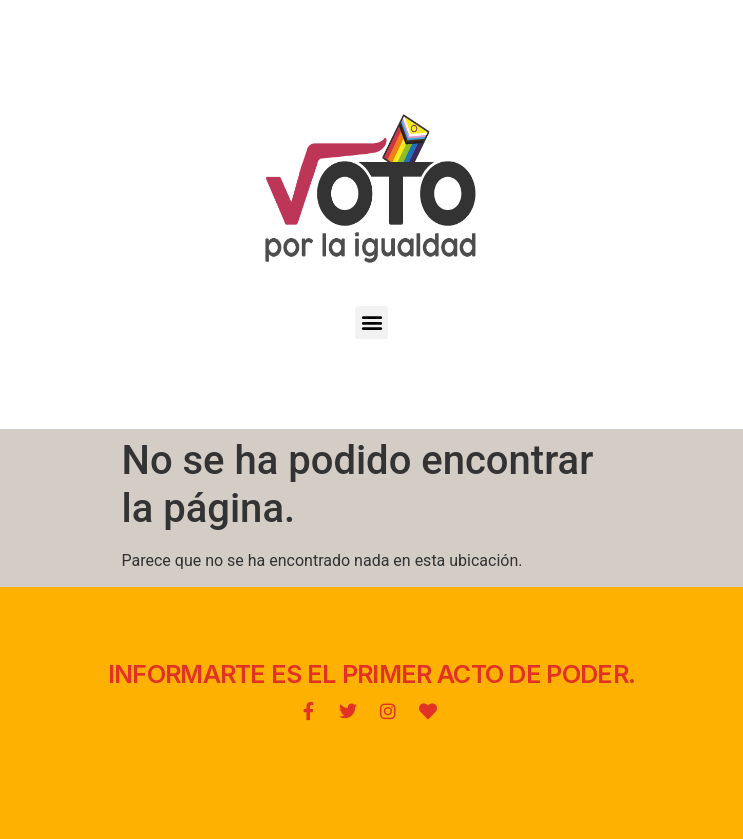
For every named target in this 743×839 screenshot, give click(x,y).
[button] (371, 322)
